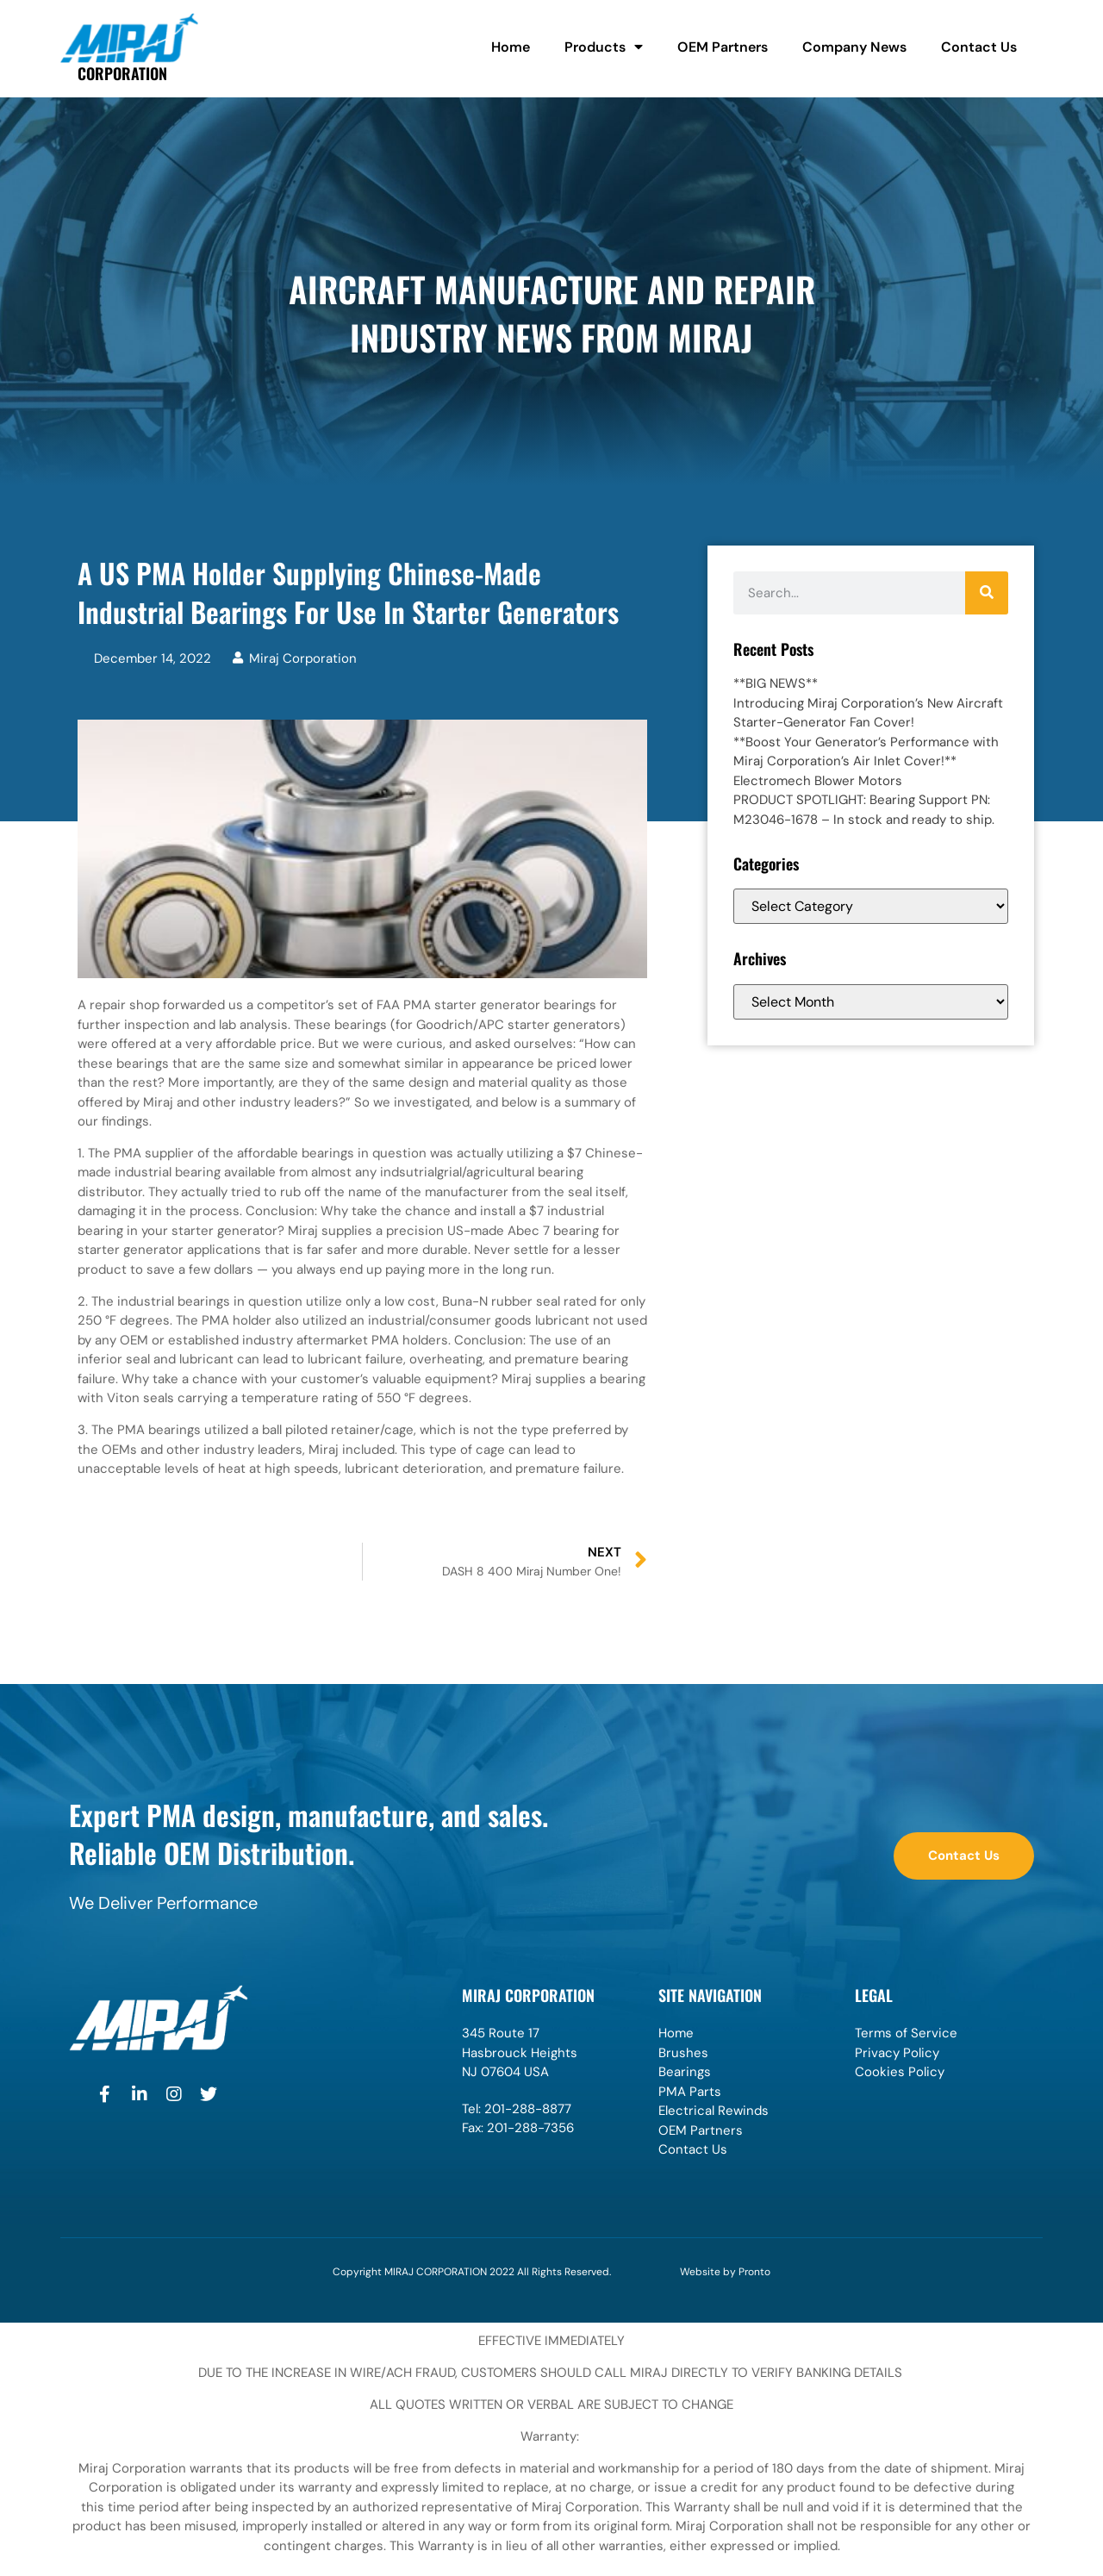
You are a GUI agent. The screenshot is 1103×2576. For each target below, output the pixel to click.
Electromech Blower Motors (817, 780)
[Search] (986, 592)
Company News (854, 47)
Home (510, 47)
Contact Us (979, 47)
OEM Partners (722, 47)
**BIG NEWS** (775, 683)
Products (603, 47)
